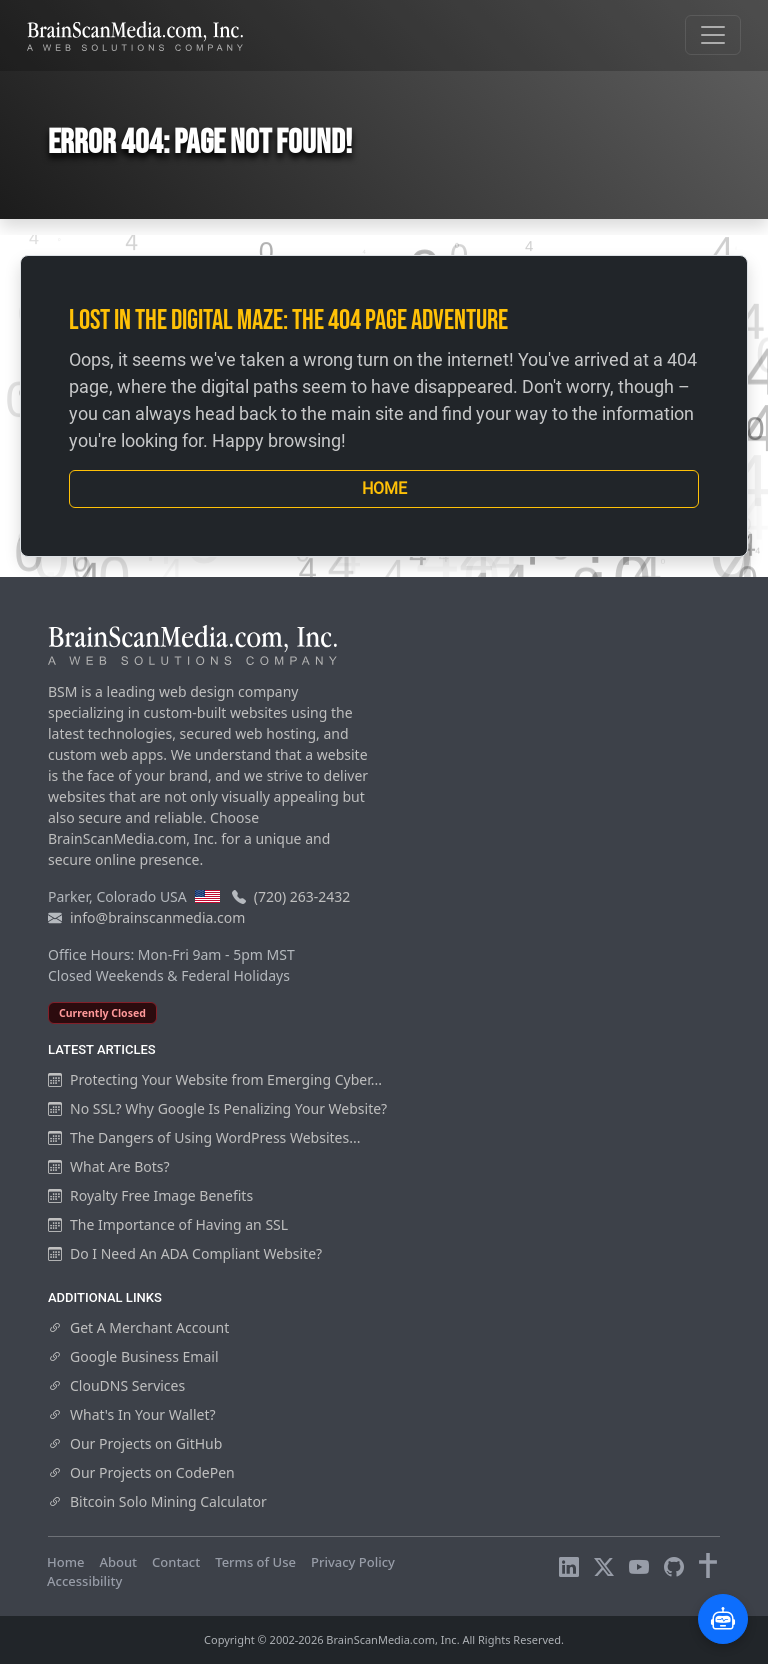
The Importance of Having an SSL (168, 1224)
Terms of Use (255, 1562)
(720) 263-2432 (302, 896)
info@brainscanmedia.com (157, 917)
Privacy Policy (353, 1562)
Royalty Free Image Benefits (150, 1195)
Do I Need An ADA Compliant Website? (185, 1253)
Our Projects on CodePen (141, 1472)
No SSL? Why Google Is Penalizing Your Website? (217, 1108)
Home (384, 488)
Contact (176, 1562)
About (118, 1562)
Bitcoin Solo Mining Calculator (157, 1501)
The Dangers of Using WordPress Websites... (204, 1137)
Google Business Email (133, 1356)
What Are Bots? (109, 1166)
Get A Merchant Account (138, 1327)
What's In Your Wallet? (132, 1414)
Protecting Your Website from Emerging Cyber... (215, 1079)
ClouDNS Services (116, 1385)
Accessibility (84, 1581)
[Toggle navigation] (713, 35)
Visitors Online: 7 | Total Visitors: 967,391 (264, 1581)
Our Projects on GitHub (135, 1443)
